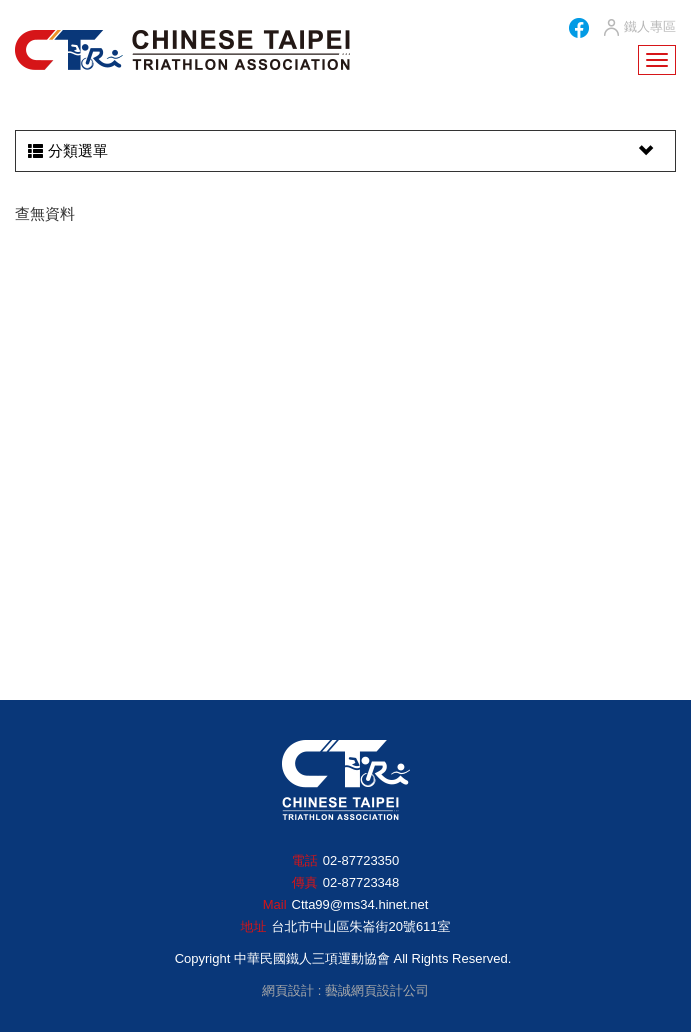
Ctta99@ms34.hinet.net (360, 904)
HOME (182, 50)
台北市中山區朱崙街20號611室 (360, 926)
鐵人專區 (638, 28)
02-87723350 (361, 860)
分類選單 (343, 151)
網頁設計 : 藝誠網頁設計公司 (345, 990)
